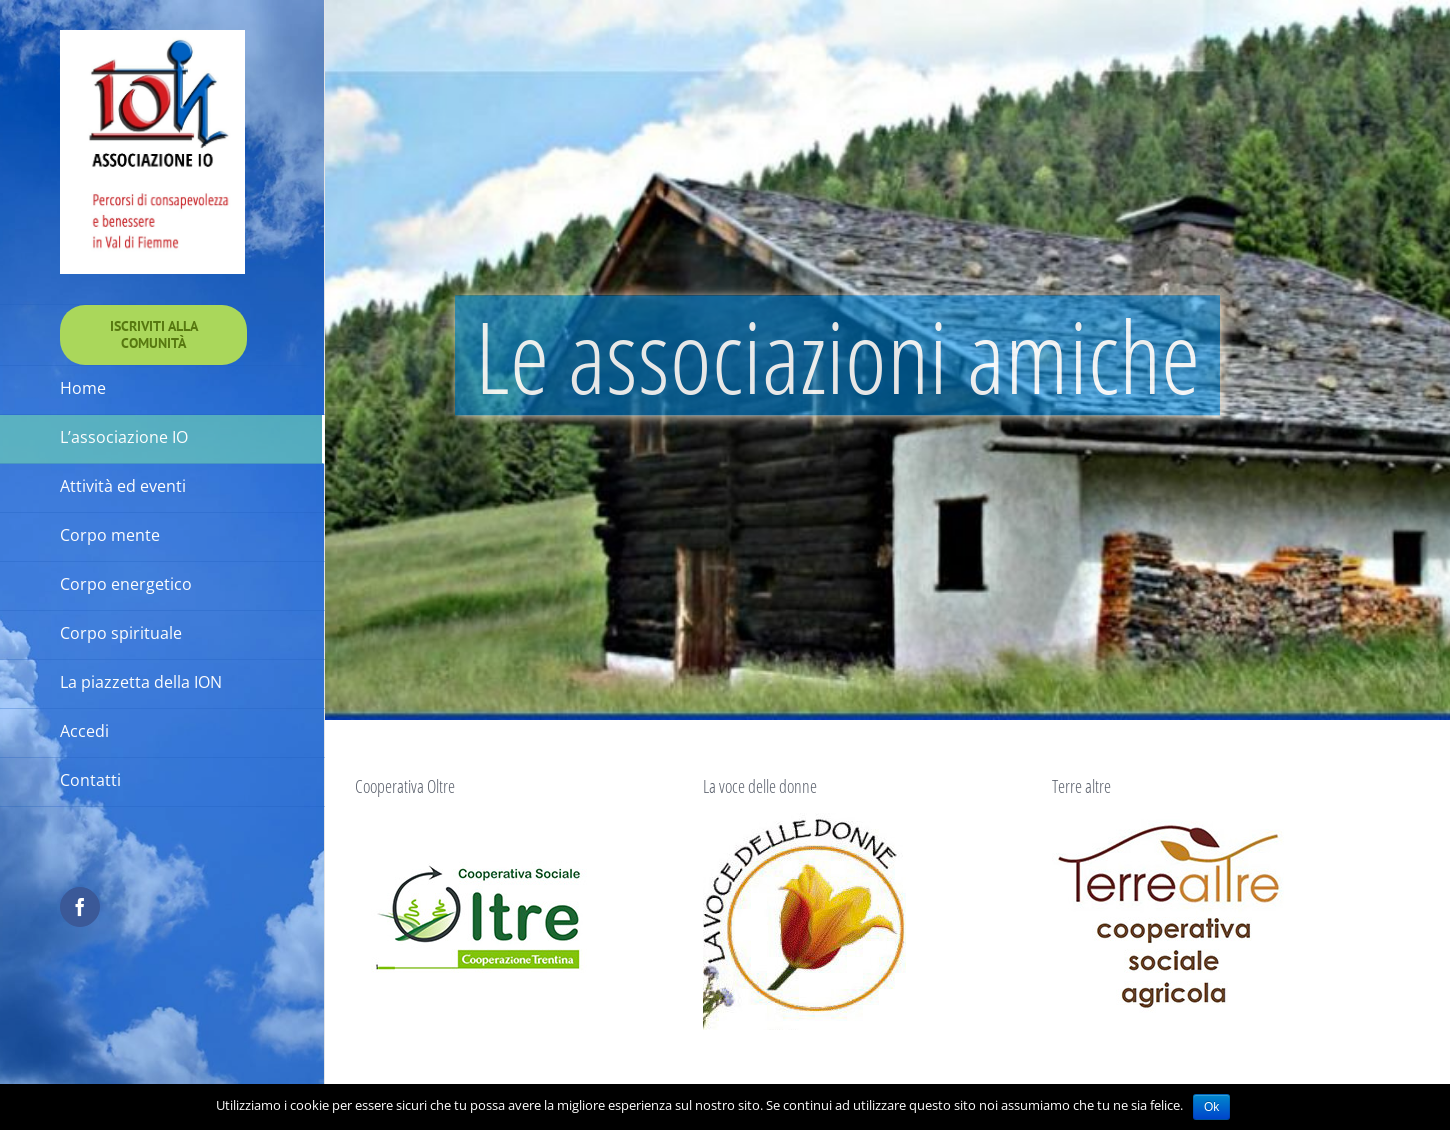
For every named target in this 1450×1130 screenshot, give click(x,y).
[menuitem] (153, 335)
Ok (1211, 1107)
